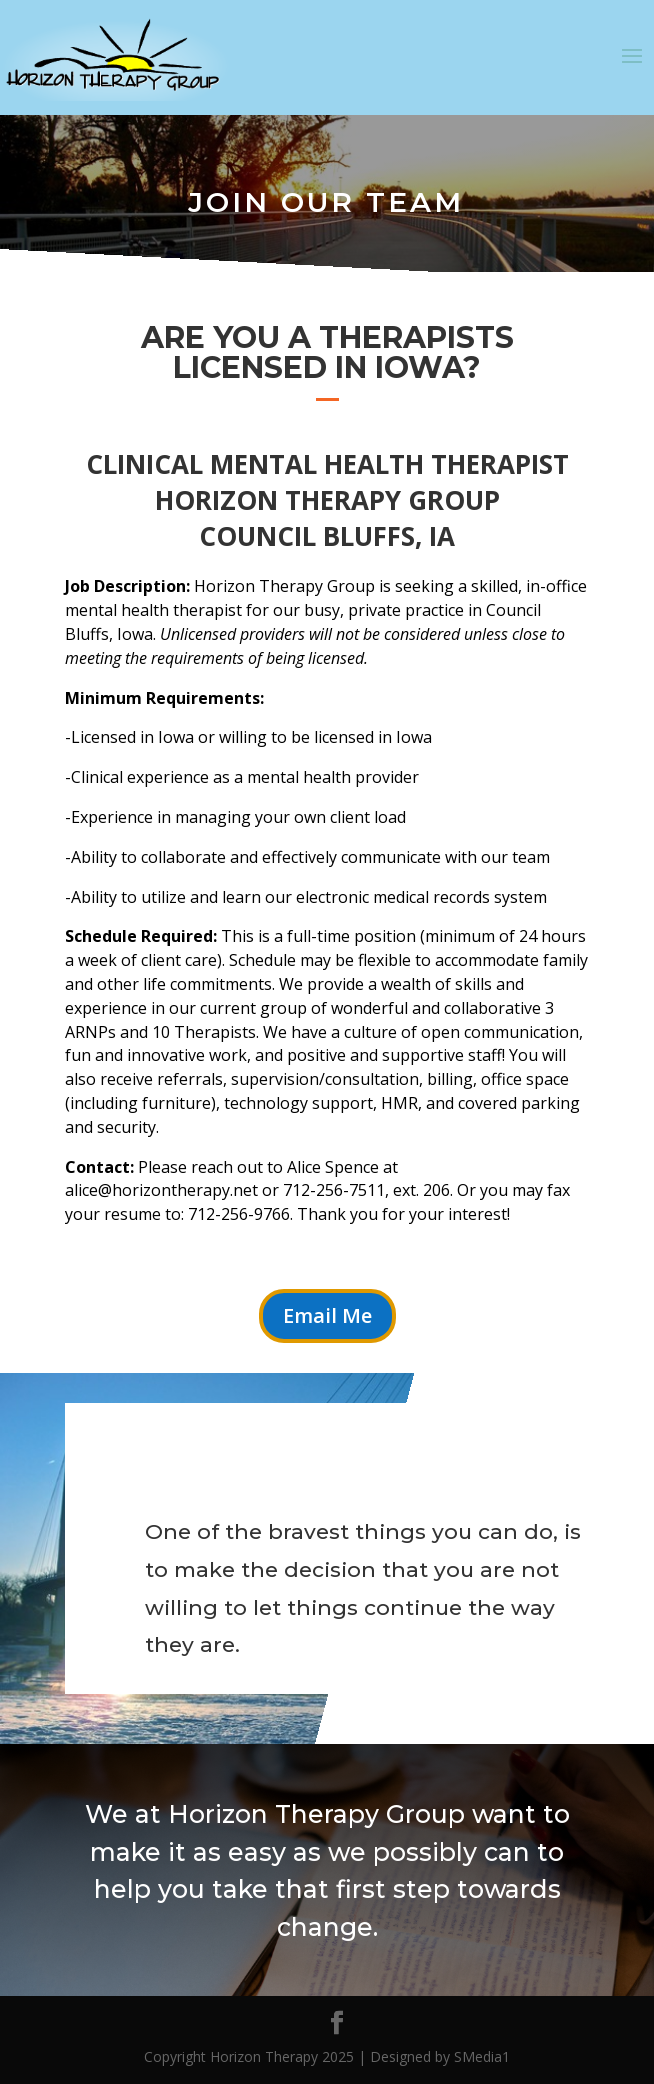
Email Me (327, 1315)
